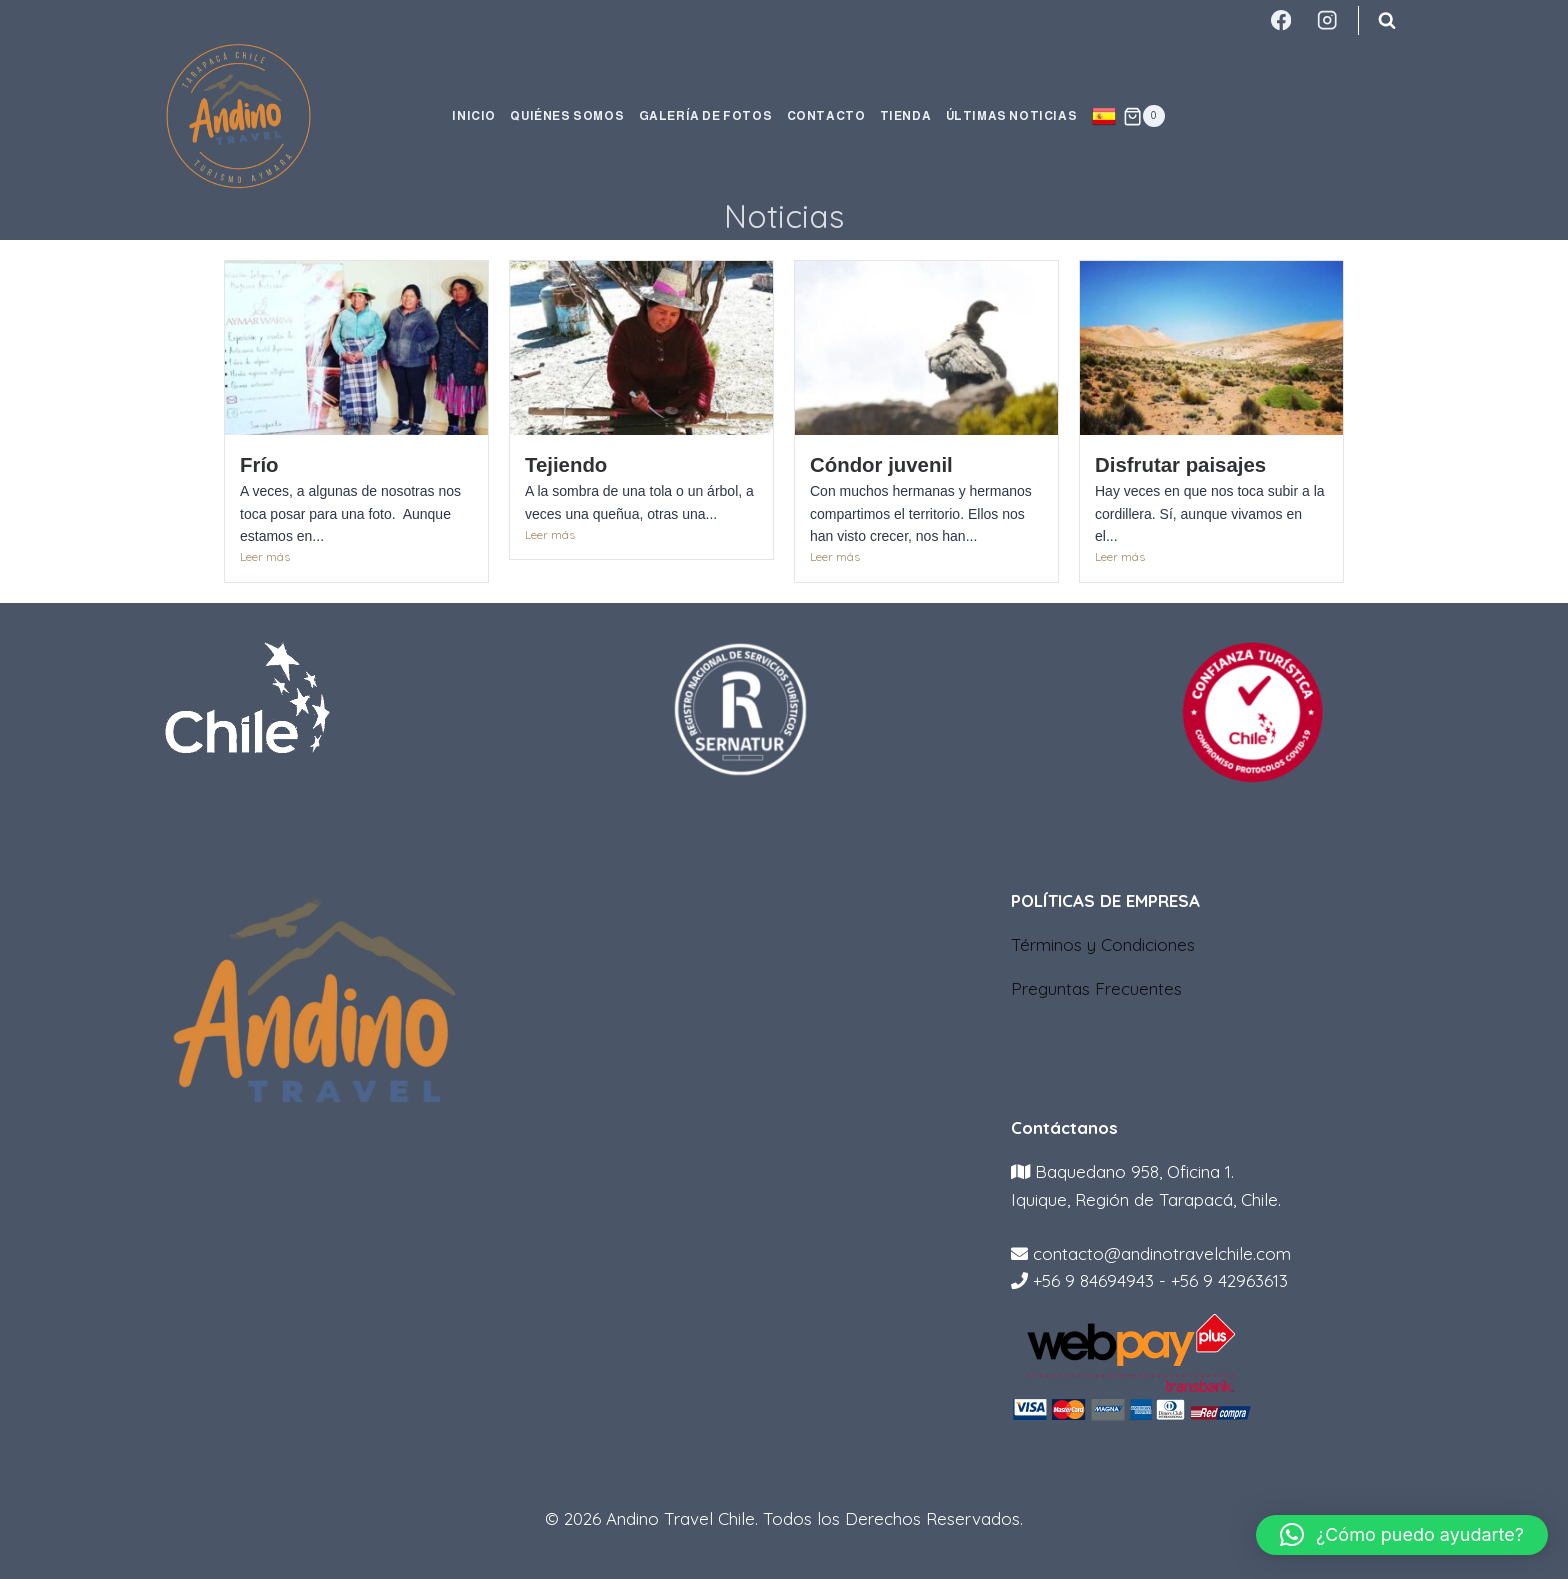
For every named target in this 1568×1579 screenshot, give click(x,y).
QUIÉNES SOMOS (567, 116)
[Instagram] (1327, 20)
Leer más (265, 556)
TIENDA (906, 116)
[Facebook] (1280, 20)
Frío (259, 465)
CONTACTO (826, 116)
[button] (1402, 1535)
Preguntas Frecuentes (1096, 988)
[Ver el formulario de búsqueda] (1387, 20)
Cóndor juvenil (881, 465)
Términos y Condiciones (1103, 944)
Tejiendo (566, 465)
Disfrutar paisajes (1180, 465)
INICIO (474, 116)
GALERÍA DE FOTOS (706, 116)
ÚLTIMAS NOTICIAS (1012, 116)
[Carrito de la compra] (1144, 116)
